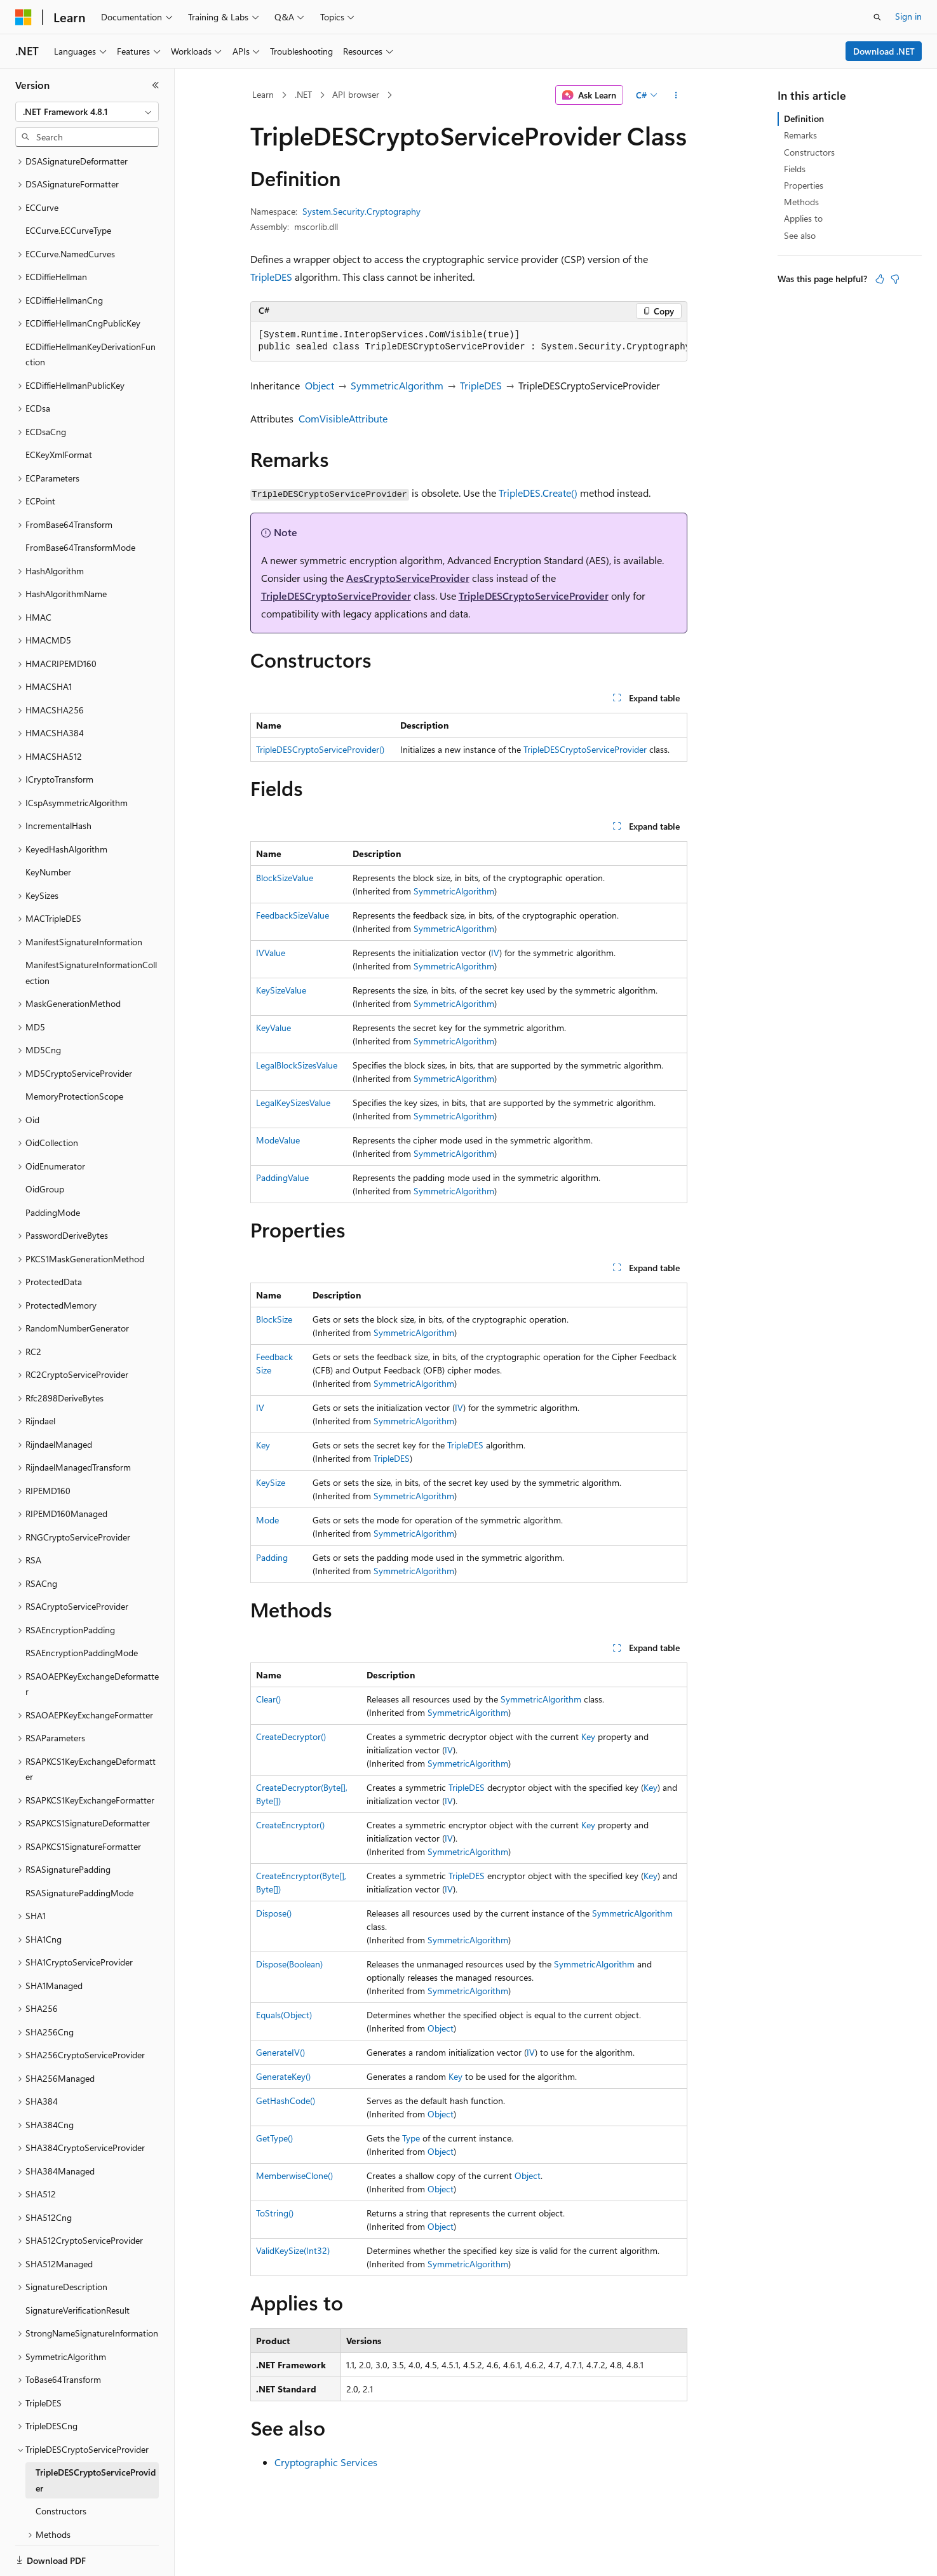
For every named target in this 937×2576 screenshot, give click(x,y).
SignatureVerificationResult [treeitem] (77, 2266)
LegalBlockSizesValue (296, 1065)
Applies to (803, 218)
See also (800, 235)
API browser (355, 94)
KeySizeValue (281, 990)
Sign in (908, 16)
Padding (272, 1557)
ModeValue (278, 1140)
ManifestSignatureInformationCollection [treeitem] (91, 929)
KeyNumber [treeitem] (48, 828)
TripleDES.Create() (538, 492)
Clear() (268, 1699)
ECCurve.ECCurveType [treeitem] (68, 186)
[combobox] (87, 112)
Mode (267, 1520)
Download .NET (884, 51)
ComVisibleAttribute (343, 418)
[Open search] (877, 17)
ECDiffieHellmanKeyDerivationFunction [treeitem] (90, 311)
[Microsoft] (23, 17)
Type (411, 2138)
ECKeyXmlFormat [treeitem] (58, 411)
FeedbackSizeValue (292, 915)
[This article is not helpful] (895, 279)
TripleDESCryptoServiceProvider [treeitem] (96, 2436)
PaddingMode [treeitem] (52, 1169)
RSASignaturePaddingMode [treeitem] (79, 1849)
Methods (801, 202)
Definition (804, 118)
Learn (263, 94)
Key (263, 1445)
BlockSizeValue (284, 878)
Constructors (809, 152)
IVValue (270, 953)
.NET (303, 94)
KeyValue (273, 1028)
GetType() (274, 2138)
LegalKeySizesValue (293, 1102)
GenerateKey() (283, 2076)
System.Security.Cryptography (361, 211)
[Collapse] (155, 85)
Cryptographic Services (325, 2462)
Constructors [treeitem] (61, 2467)
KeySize (270, 1482)
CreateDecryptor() (291, 1736)
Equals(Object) (284, 2015)
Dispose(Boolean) (289, 1964)
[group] (468, 341)
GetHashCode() (285, 2100)
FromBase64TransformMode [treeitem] (80, 503)
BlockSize (274, 1319)
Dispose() (274, 1913)
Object (319, 385)
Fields (795, 169)
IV (495, 953)
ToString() (274, 2213)
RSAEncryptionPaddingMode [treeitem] (81, 1609)
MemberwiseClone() (294, 2175)
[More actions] (675, 95)
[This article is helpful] (879, 279)
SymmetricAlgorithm (397, 385)
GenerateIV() (280, 2052)
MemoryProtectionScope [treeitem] (74, 1052)
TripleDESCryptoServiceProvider (336, 595)
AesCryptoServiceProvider (407, 577)
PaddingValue (282, 1177)
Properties (803, 185)
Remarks (800, 135)
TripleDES (271, 276)
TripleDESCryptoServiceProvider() (320, 749)
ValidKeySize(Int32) (293, 2250)
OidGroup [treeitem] (44, 1145)
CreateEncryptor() (290, 1825)
